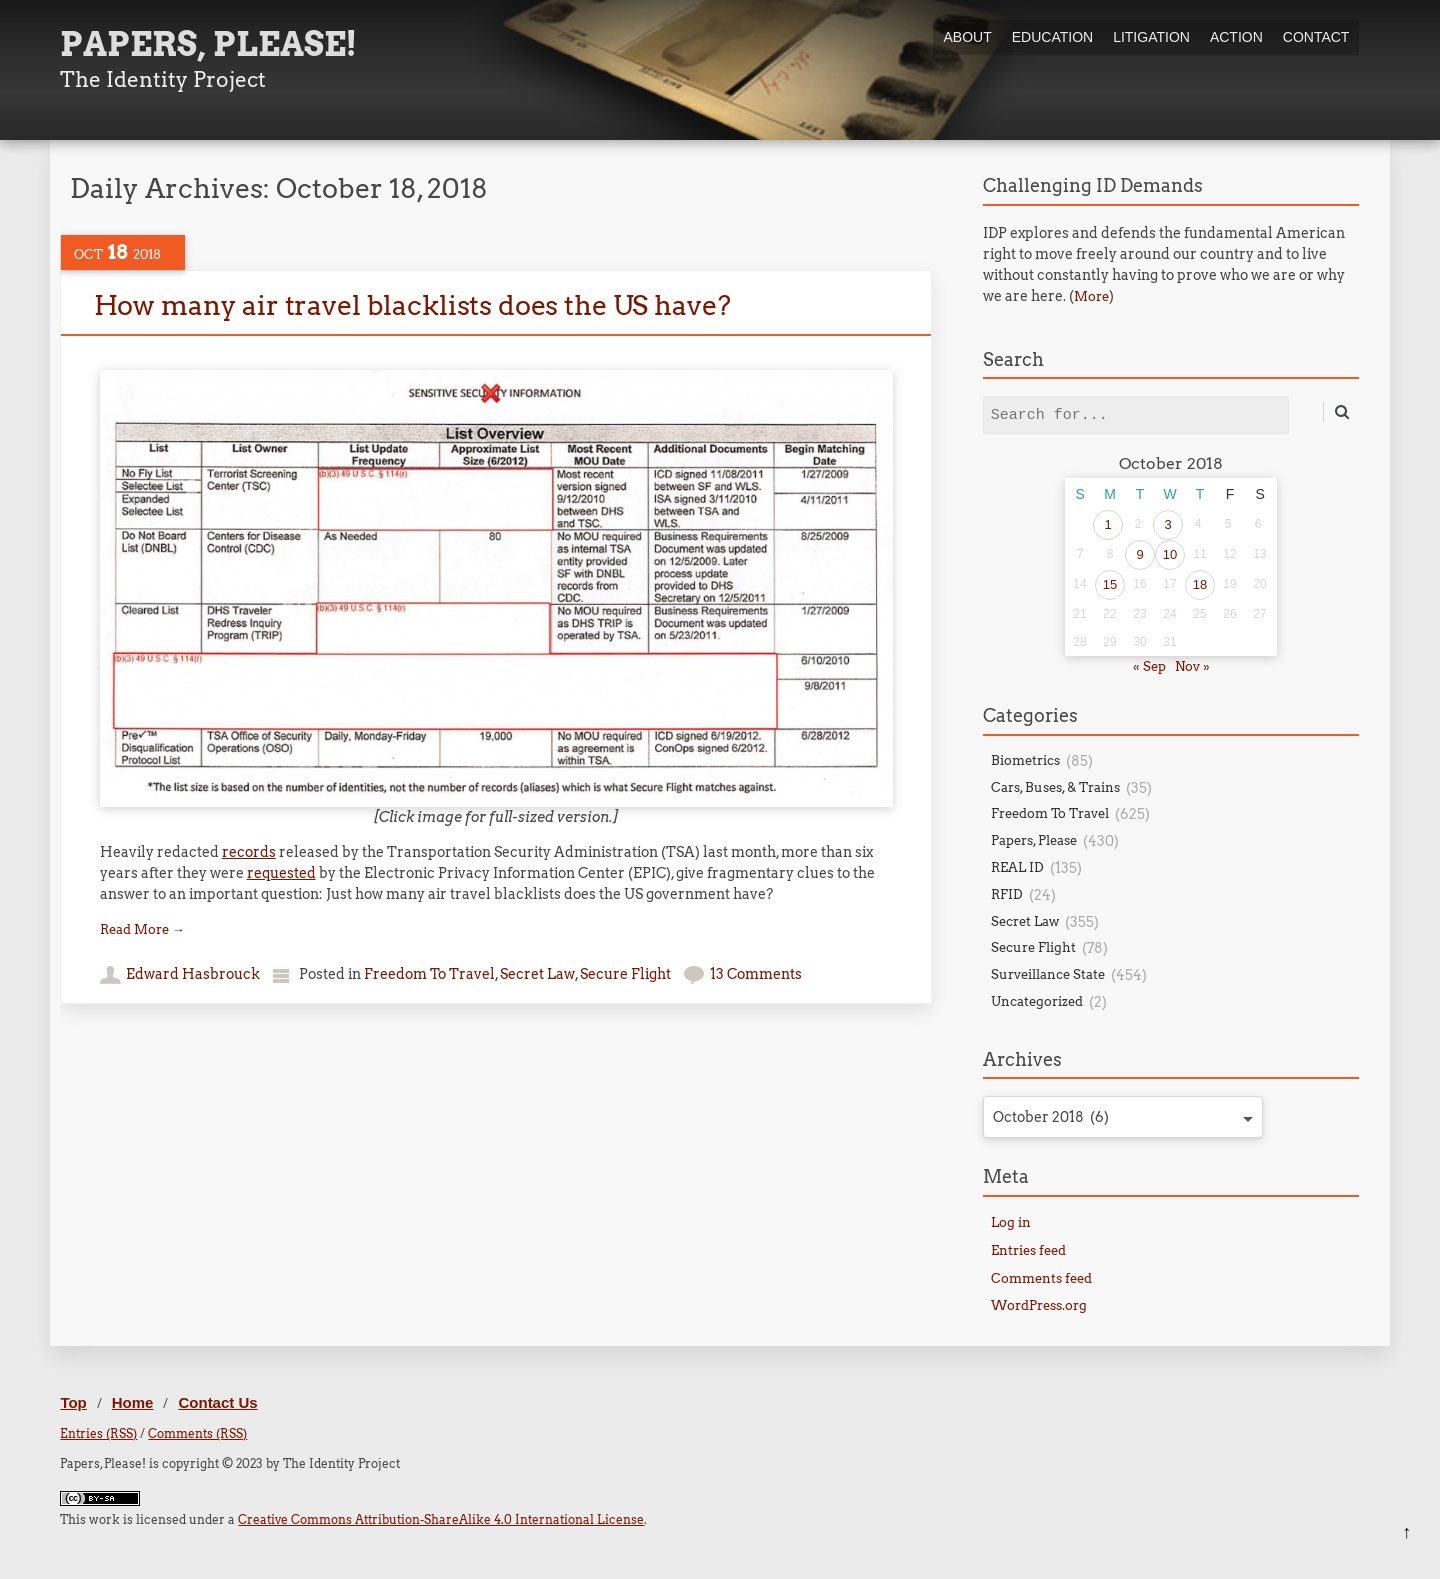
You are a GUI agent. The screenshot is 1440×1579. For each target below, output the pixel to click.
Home (133, 1402)
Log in (1011, 1222)
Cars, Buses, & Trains (1055, 787)
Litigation (1151, 37)
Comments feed (1041, 1278)
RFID (1007, 894)
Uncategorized (1037, 1001)
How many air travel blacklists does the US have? (412, 305)
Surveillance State (1048, 974)
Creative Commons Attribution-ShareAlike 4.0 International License (441, 1519)
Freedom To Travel (429, 974)
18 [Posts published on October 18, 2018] (1200, 584)
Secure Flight (625, 974)
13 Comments (756, 974)
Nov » (1192, 666)
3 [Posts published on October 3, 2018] (1167, 524)
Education (1052, 37)
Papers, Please (1034, 840)
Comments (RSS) (197, 1433)
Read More (142, 929)
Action (1236, 37)
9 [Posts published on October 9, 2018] (1139, 554)
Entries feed (1028, 1250)
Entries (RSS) (98, 1433)
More (1091, 296)
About (967, 37)
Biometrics (1025, 760)
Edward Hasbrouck (193, 974)
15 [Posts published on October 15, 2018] (1110, 584)
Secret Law (537, 974)
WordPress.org (1039, 1305)
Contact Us (217, 1402)
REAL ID (1017, 867)
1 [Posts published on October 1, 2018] (1107, 524)
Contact (1316, 37)
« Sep (1149, 666)
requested (281, 873)
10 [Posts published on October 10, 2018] (1170, 554)
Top (73, 1402)
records (249, 852)
